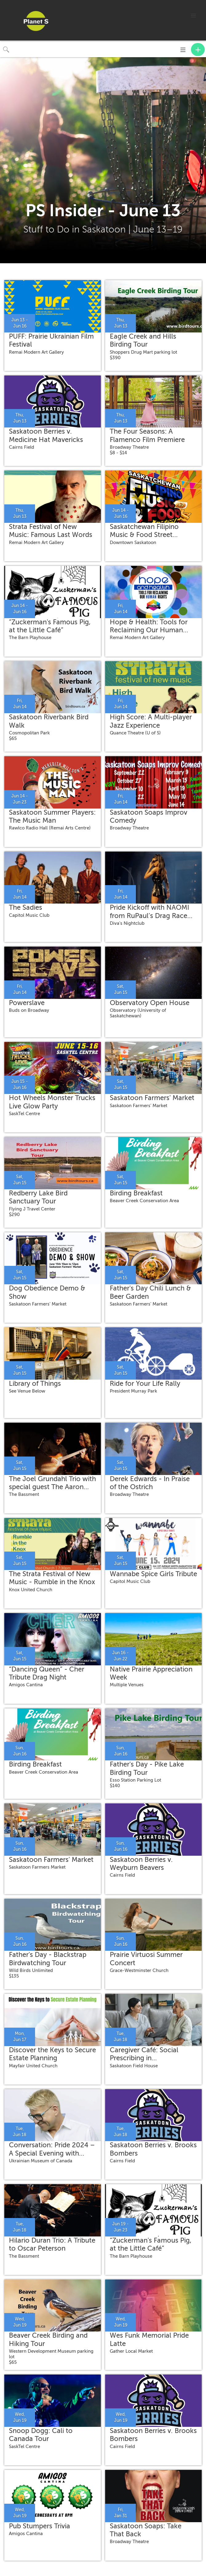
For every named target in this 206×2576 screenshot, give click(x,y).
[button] (193, 16)
